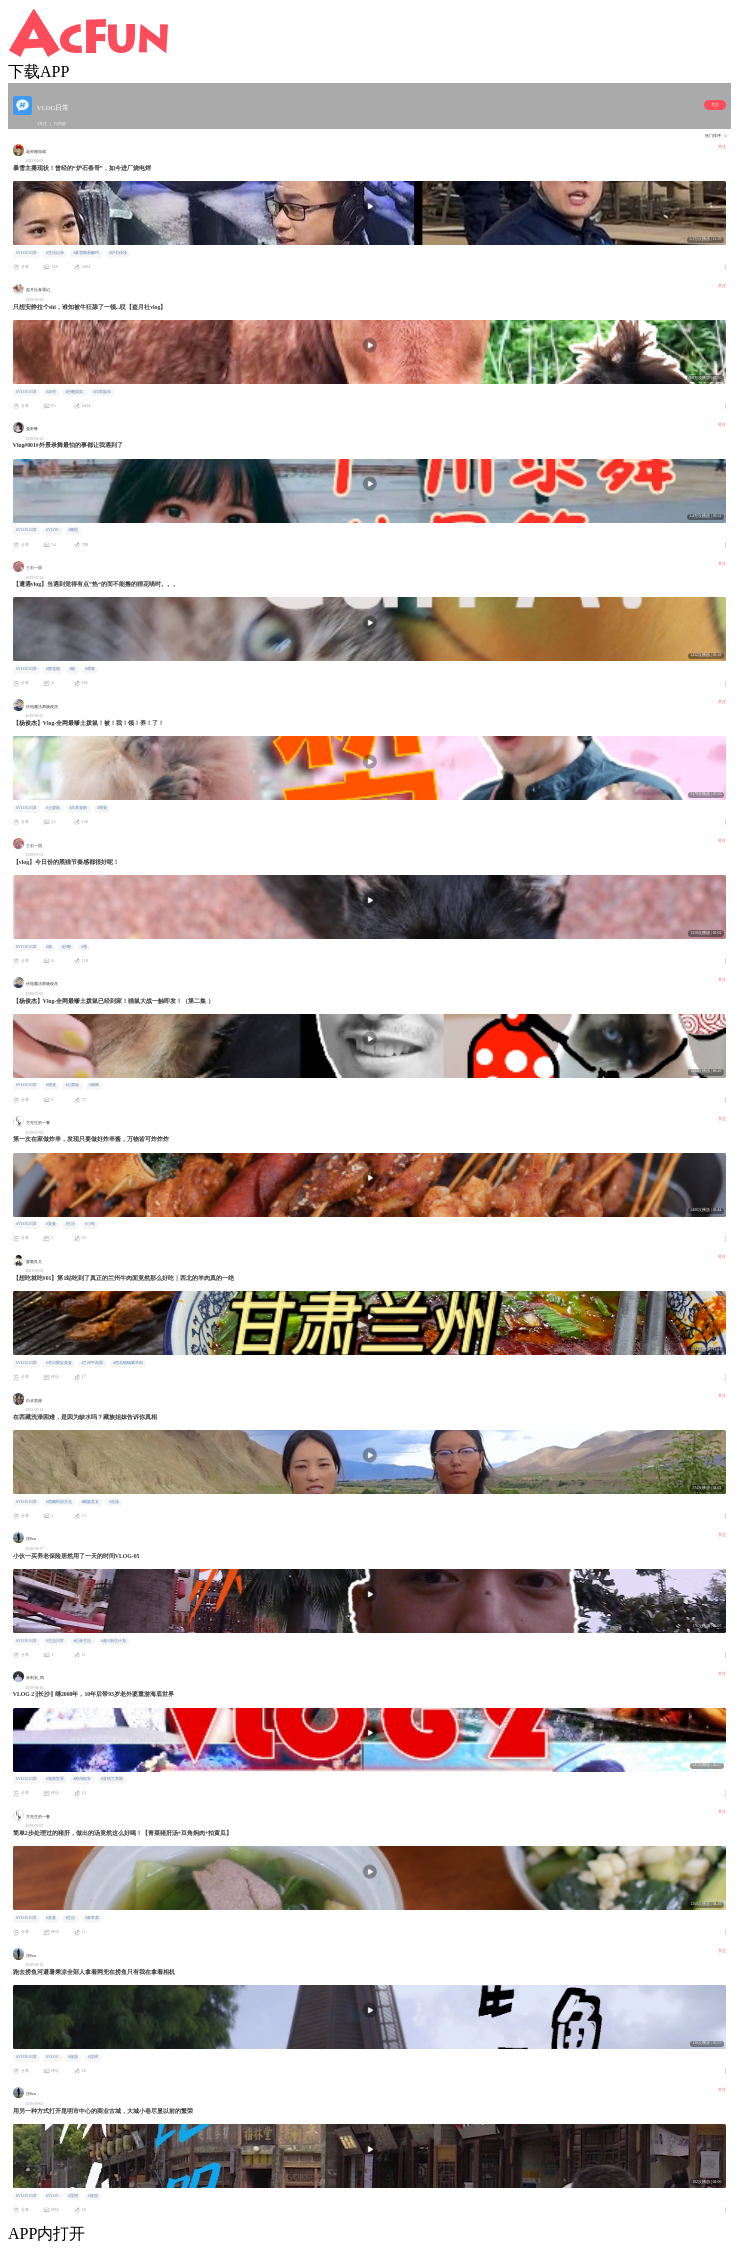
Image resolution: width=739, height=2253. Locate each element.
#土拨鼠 (53, 808)
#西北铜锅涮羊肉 (128, 1363)
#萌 (84, 947)
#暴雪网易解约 (87, 253)
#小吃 (90, 1224)
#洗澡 (114, 1502)
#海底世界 (55, 1779)
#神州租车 (83, 1779)
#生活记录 (55, 253)
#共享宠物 (79, 808)
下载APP (38, 71)
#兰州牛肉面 (93, 1363)
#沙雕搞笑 (75, 392)
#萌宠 (90, 669)
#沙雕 (67, 947)
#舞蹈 (73, 530)
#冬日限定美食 (59, 1363)
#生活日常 (55, 1641)
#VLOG (52, 530)
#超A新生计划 (113, 1641)
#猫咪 (94, 1085)
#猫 (73, 669)
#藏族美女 (91, 1502)
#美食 (51, 1224)
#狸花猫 (53, 669)
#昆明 (93, 2057)
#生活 (71, 1224)
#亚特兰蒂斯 (112, 1779)
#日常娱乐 (102, 392)
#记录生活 (83, 1641)
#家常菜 (92, 1918)
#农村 (51, 392)
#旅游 (73, 2057)
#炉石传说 (118, 253)
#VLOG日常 (26, 253)
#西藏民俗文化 (59, 1502)
